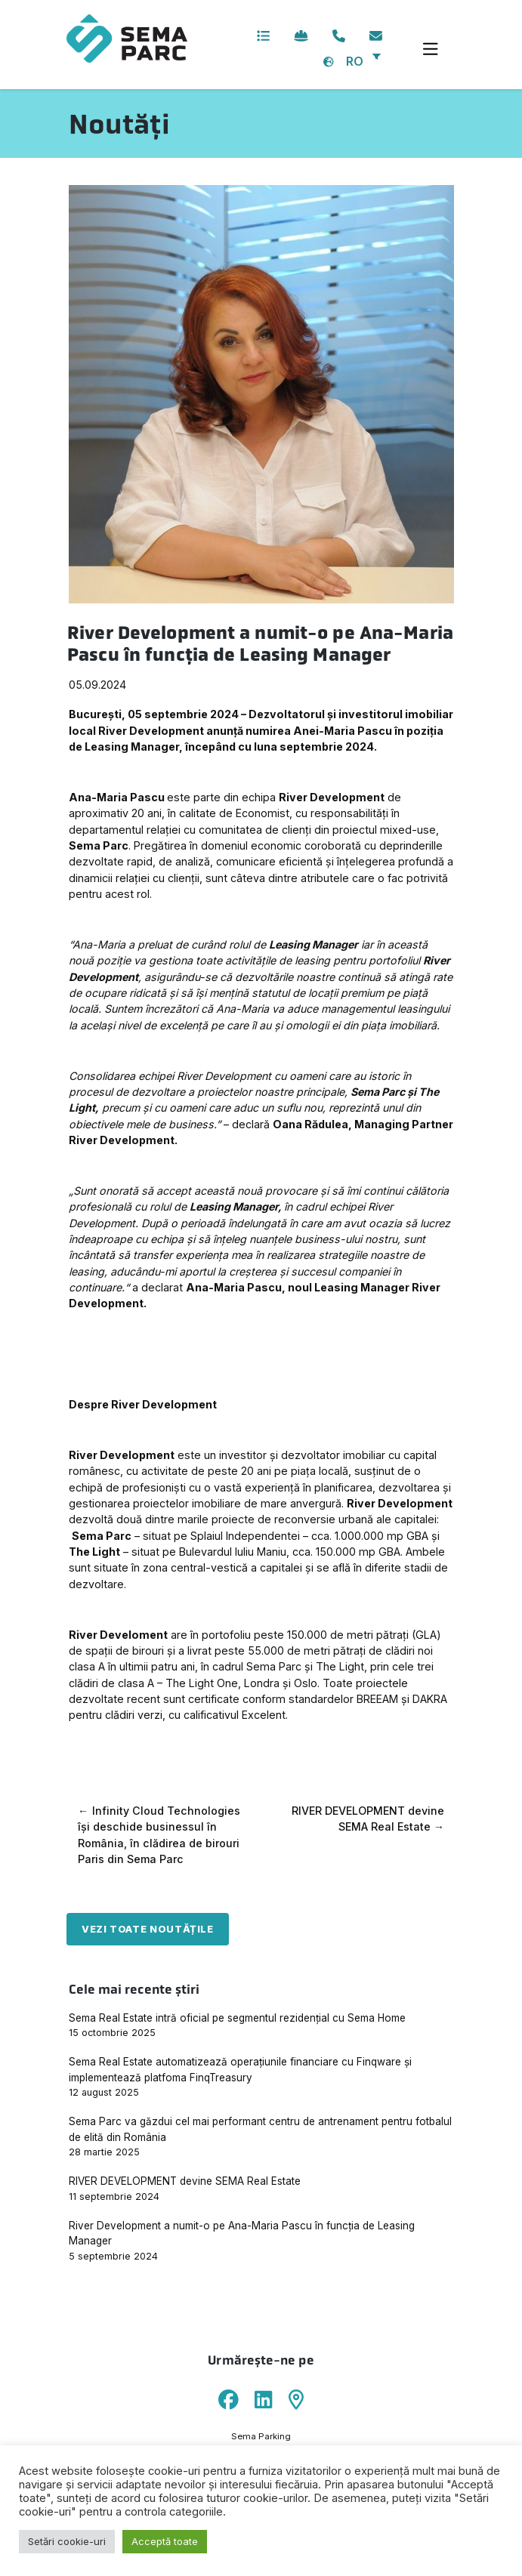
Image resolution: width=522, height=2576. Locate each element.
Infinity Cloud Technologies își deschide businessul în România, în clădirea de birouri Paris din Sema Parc (159, 1834)
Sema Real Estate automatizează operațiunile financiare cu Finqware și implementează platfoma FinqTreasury (240, 2069)
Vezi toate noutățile (148, 1929)
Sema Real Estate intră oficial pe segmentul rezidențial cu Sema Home (237, 2018)
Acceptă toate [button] (164, 2541)
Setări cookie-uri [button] (67, 2541)
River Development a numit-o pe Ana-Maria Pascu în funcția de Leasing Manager (242, 2233)
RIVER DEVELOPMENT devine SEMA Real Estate (368, 1818)
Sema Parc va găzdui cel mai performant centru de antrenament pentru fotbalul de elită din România (260, 2129)
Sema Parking (261, 2436)
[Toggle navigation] (429, 50)
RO (354, 61)
